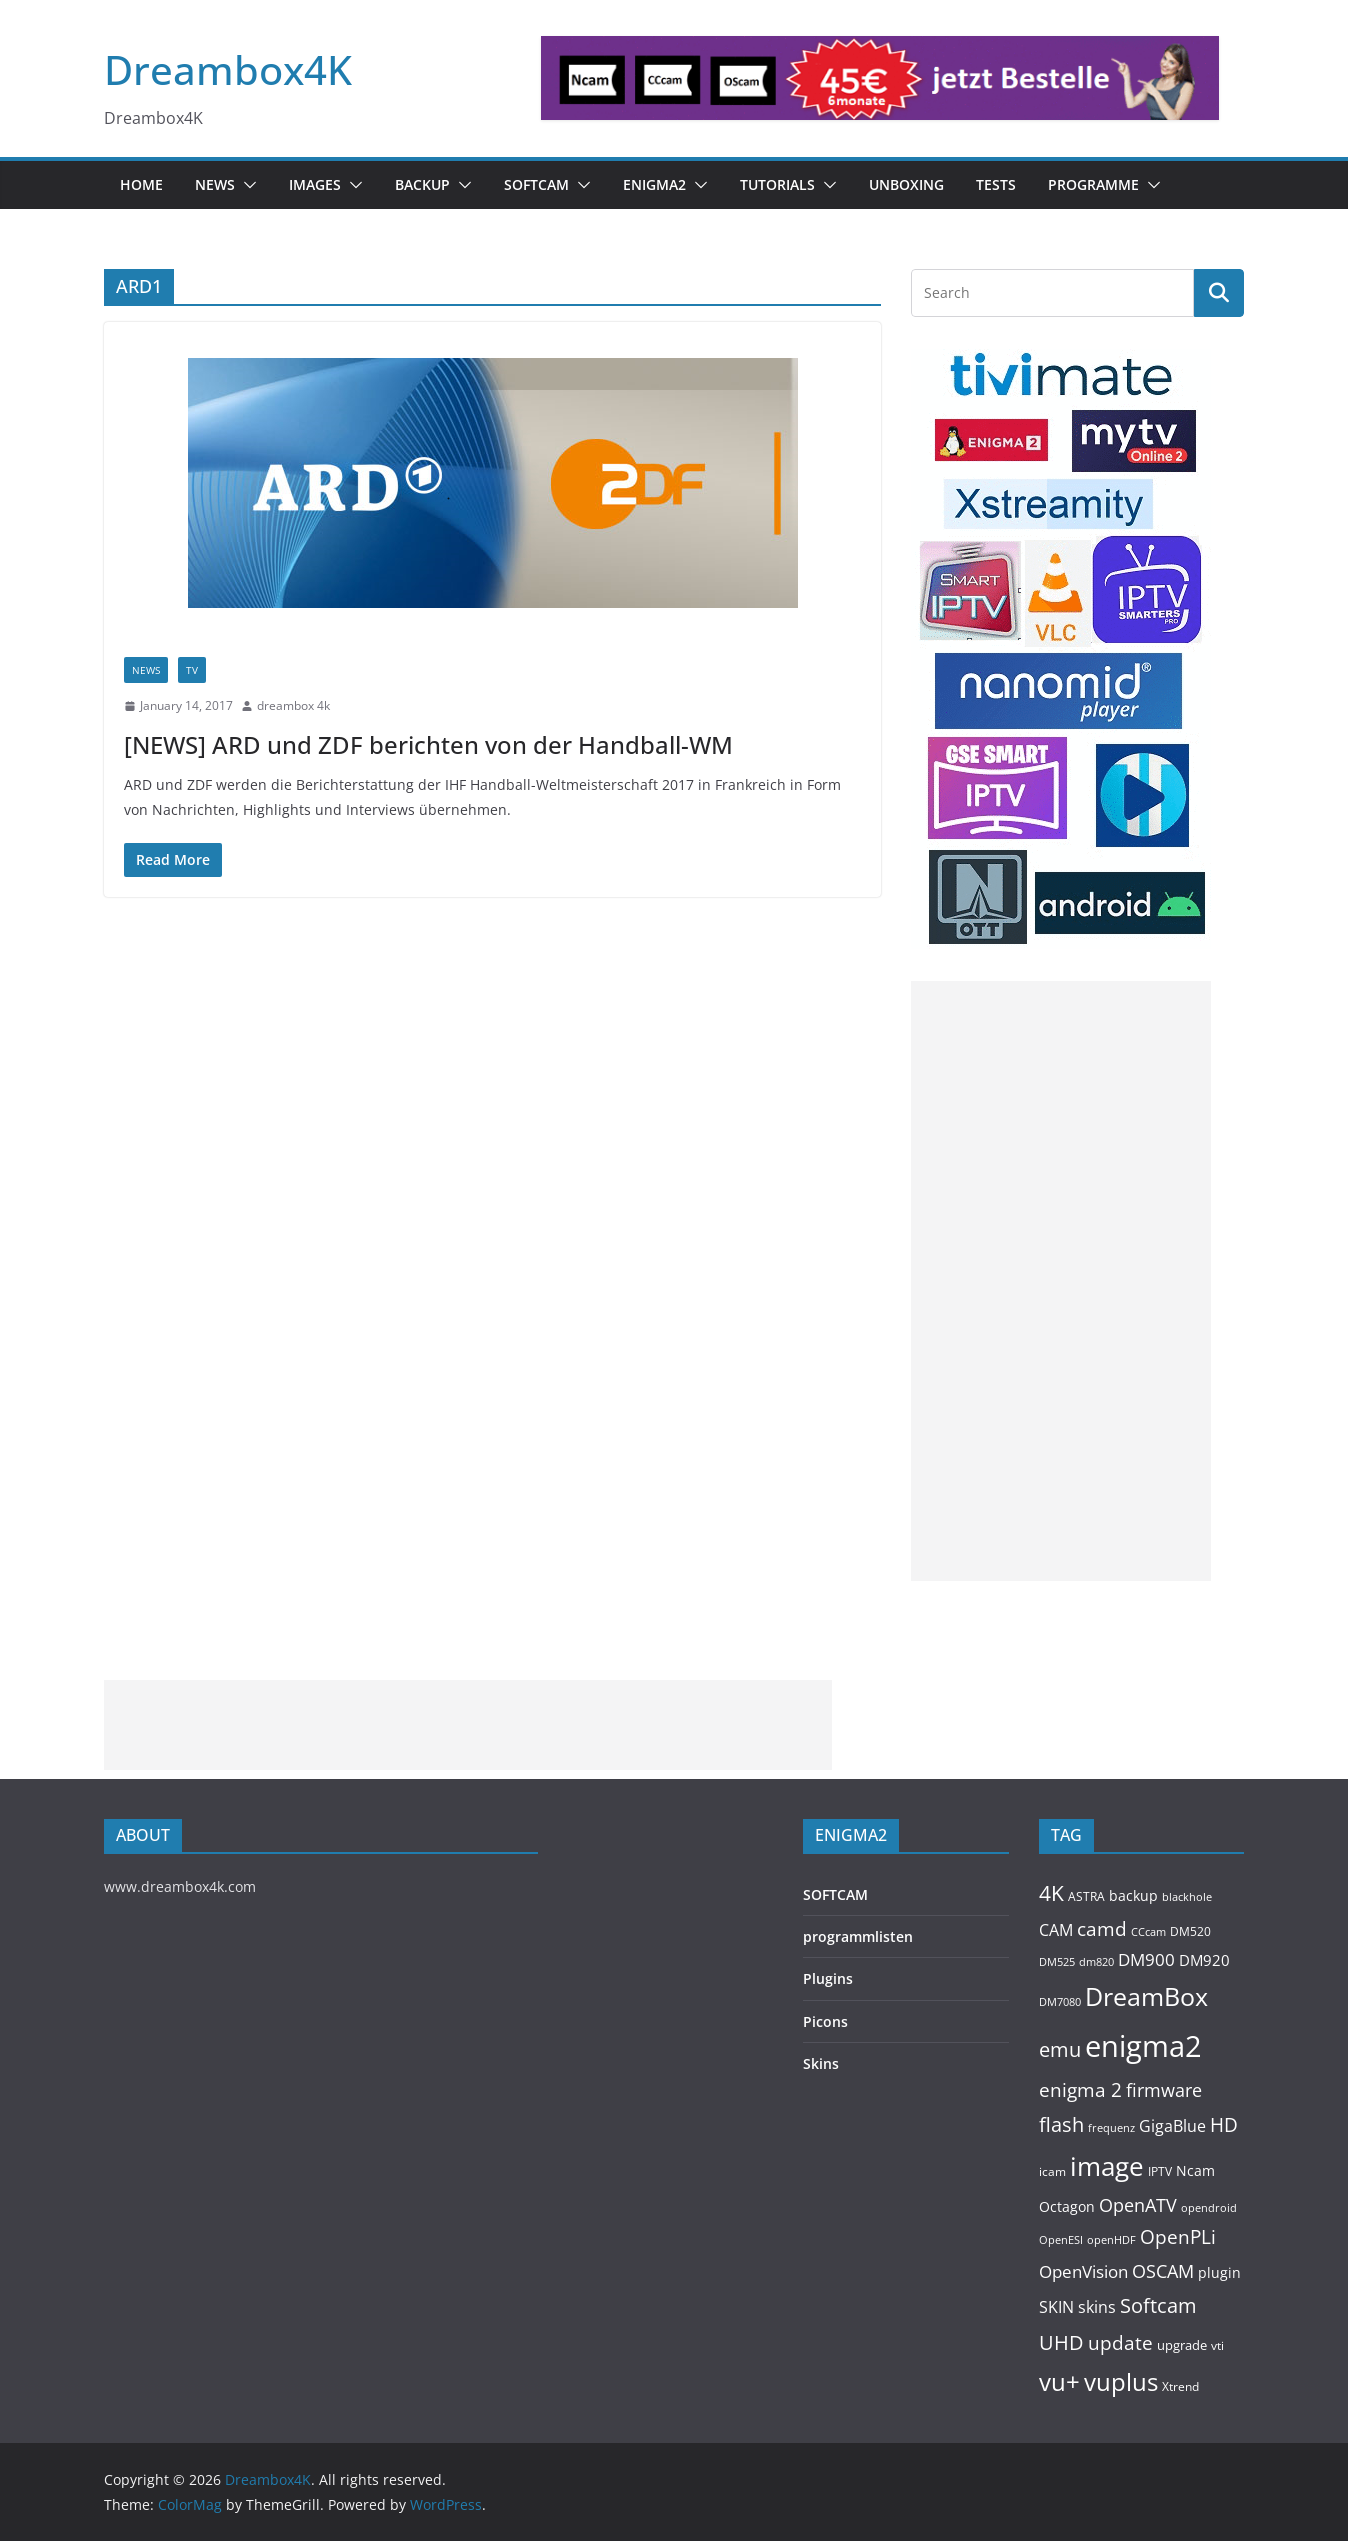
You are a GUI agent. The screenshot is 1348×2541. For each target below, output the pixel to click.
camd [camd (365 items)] (1102, 1928)
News (215, 184)
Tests (996, 184)
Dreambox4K (228, 69)
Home (141, 184)
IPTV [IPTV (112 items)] (1160, 2171)
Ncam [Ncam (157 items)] (1195, 2170)
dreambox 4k (293, 705)
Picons (825, 2021)
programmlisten (858, 1936)
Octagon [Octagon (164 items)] (1067, 2206)
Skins (821, 2063)
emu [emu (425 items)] (1060, 2049)
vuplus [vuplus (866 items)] (1121, 2382)
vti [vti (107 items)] (1217, 2345)
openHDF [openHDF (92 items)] (1111, 2239)
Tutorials (777, 184)
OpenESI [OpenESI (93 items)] (1061, 2239)
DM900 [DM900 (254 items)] (1146, 1959)
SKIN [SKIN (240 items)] (1056, 2307)
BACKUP (422, 184)
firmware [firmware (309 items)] (1164, 2090)
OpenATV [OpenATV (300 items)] (1138, 2205)
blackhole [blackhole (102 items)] (1187, 1896)
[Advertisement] (1061, 1281)
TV (192, 670)
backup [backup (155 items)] (1133, 1895)
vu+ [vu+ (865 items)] (1059, 2382)
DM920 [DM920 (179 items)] (1204, 1960)
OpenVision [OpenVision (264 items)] (1083, 2271)
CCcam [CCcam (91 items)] (1148, 1932)
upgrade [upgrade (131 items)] (1182, 2345)
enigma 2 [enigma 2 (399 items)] (1080, 2090)
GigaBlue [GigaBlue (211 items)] (1172, 2126)
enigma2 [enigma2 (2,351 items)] (1143, 2046)
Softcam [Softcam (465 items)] (1158, 2305)
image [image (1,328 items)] (1107, 2166)
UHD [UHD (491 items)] (1061, 2342)
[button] (246, 185)
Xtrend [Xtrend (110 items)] (1180, 2386)
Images (315, 184)
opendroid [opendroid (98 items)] (1209, 2207)
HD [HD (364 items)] (1224, 2124)
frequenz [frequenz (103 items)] (1111, 2127)
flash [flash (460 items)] (1061, 2124)
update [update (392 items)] (1120, 2343)
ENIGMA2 (654, 184)
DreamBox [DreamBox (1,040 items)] (1146, 1996)
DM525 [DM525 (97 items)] (1057, 1961)
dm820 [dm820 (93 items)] (1096, 1961)
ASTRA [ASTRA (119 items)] (1086, 1896)
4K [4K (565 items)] (1051, 1892)
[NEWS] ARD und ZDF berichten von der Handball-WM (428, 744)
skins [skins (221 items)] (1097, 2307)
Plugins (828, 1978)
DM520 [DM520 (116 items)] (1190, 1931)
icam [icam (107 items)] (1052, 2171)
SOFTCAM (536, 184)
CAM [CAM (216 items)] (1056, 1930)
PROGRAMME (1093, 184)
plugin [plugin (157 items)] (1219, 2272)
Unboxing (906, 184)
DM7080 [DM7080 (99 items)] (1060, 2001)
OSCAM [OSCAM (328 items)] (1163, 2271)
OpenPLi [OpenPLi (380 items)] (1178, 2237)
